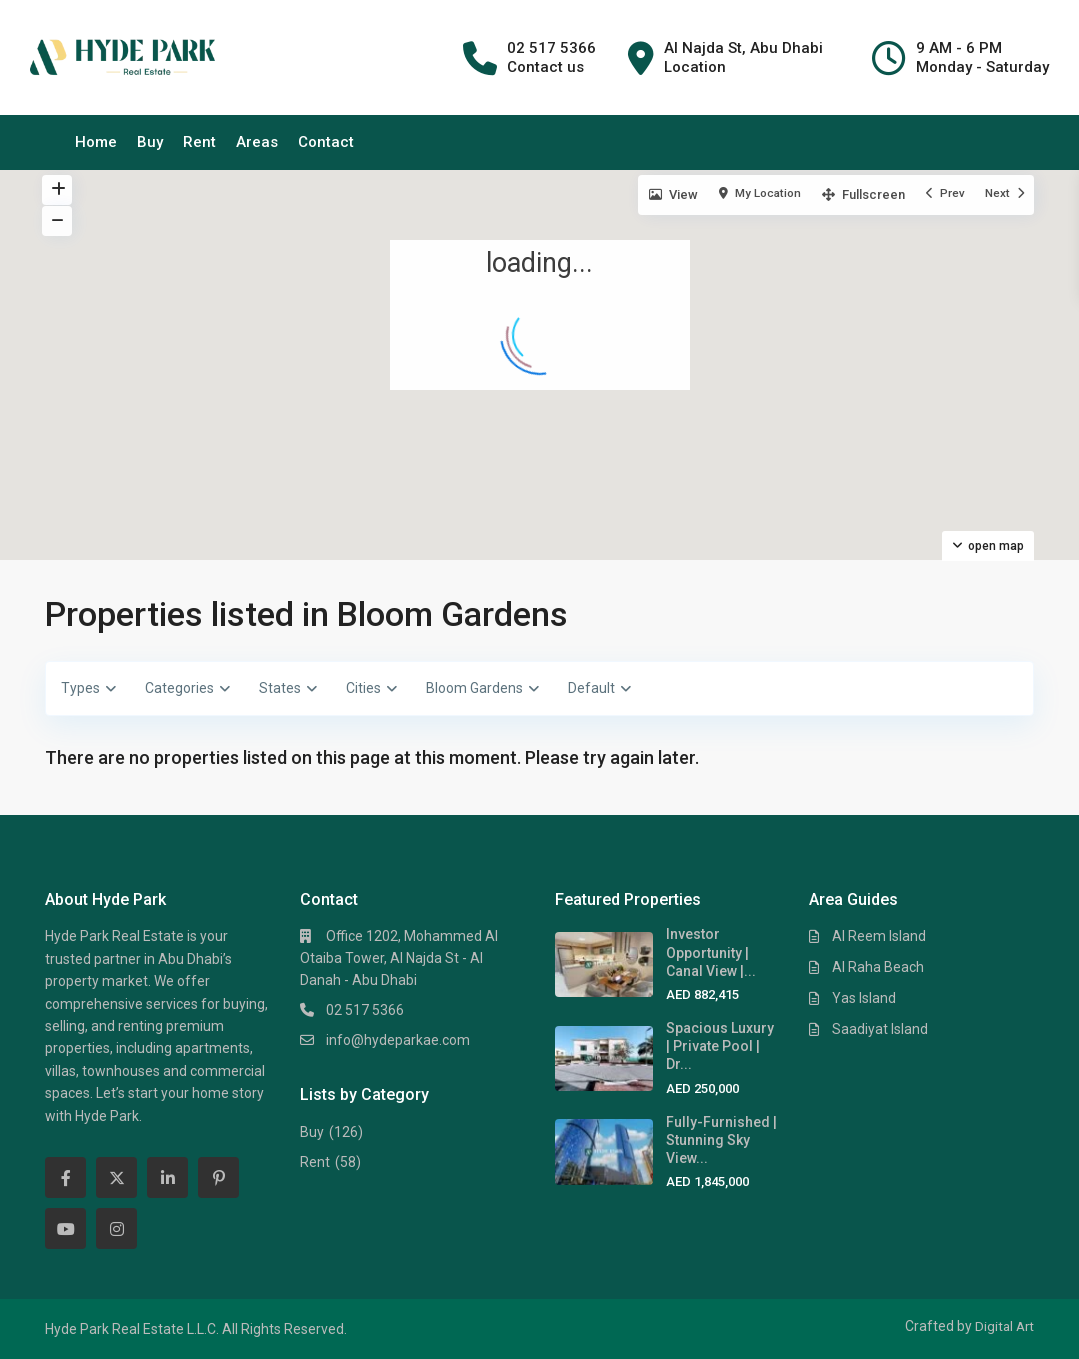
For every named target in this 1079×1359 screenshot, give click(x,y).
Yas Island (864, 998)
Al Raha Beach (878, 967)
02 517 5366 (365, 1010)
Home (96, 142)
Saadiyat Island (880, 1029)
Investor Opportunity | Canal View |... (711, 952)
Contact (326, 142)
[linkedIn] (167, 1177)
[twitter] (116, 1177)
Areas (257, 142)
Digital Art (1003, 1326)
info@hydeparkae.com (398, 1040)
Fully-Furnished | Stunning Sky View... (721, 1140)
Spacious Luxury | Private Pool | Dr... (720, 1046)
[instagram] (116, 1228)
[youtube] (65, 1228)
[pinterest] (218, 1177)
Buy (150, 142)
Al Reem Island (879, 936)
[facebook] (65, 1177)
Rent (199, 142)
